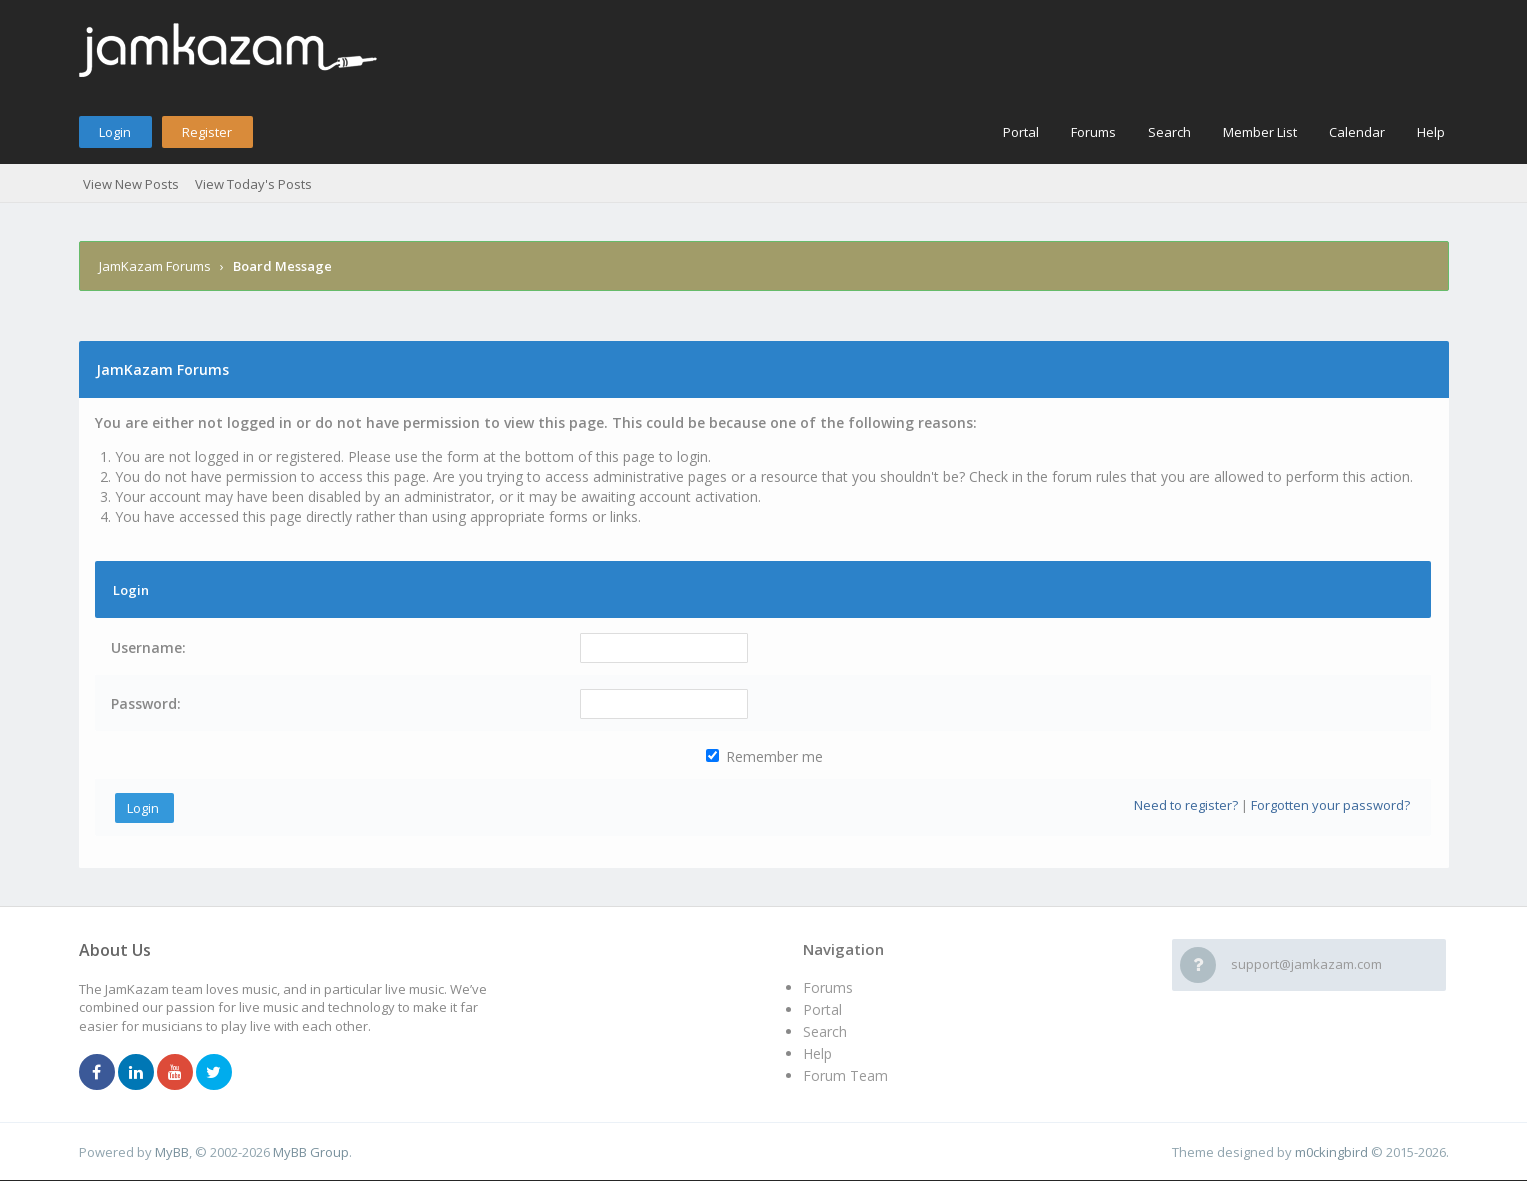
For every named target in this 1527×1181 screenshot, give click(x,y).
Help (1431, 132)
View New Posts (131, 184)
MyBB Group (311, 1152)
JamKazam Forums (155, 266)
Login (115, 132)
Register (207, 132)
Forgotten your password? (1330, 805)
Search (1169, 132)
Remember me (764, 756)
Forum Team (845, 1075)
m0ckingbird (1331, 1152)
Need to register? (1186, 805)
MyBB (172, 1152)
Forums (1093, 132)
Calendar (1357, 132)
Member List (1260, 132)
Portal (1021, 132)
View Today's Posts (253, 184)
